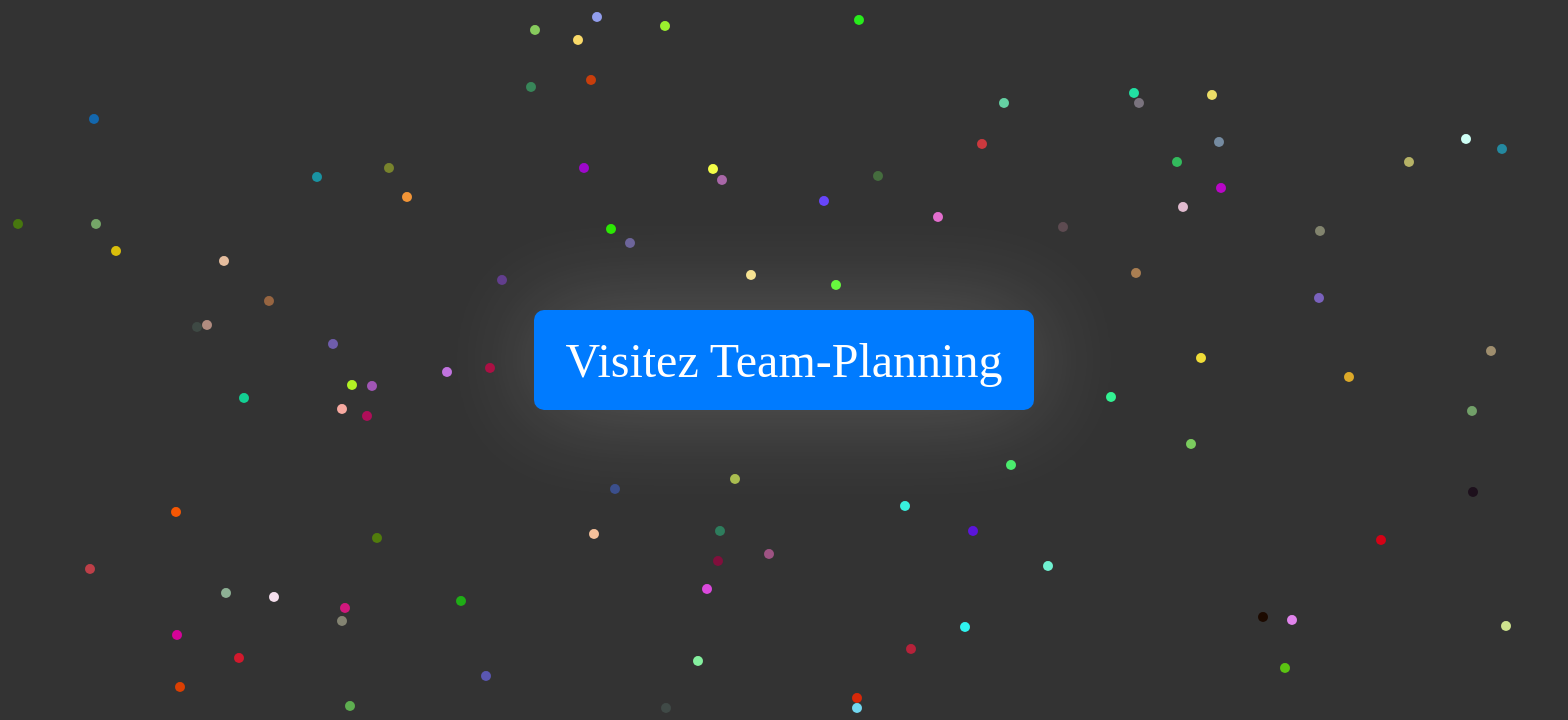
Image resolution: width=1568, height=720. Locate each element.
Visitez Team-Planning (784, 360)
